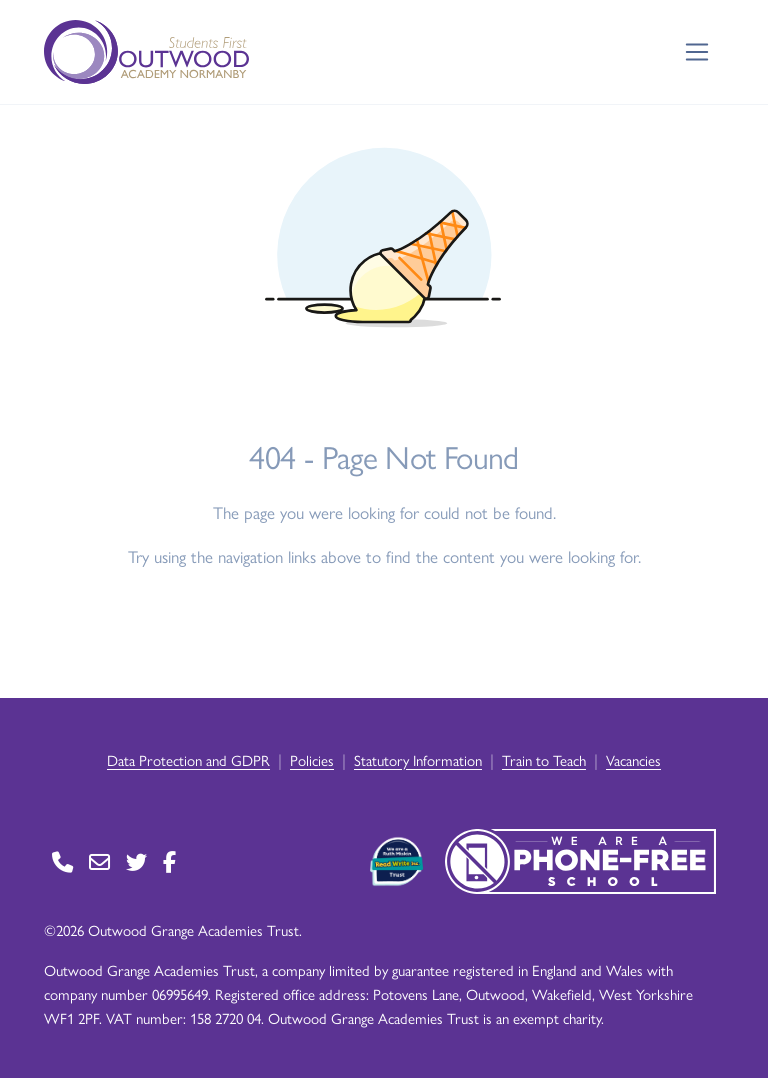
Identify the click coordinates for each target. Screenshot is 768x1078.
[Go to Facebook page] (169, 861)
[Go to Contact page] (62, 861)
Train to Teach (544, 759)
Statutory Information (418, 759)
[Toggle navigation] (697, 52)
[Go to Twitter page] (136, 861)
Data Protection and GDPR (188, 759)
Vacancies (633, 759)
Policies (312, 759)
